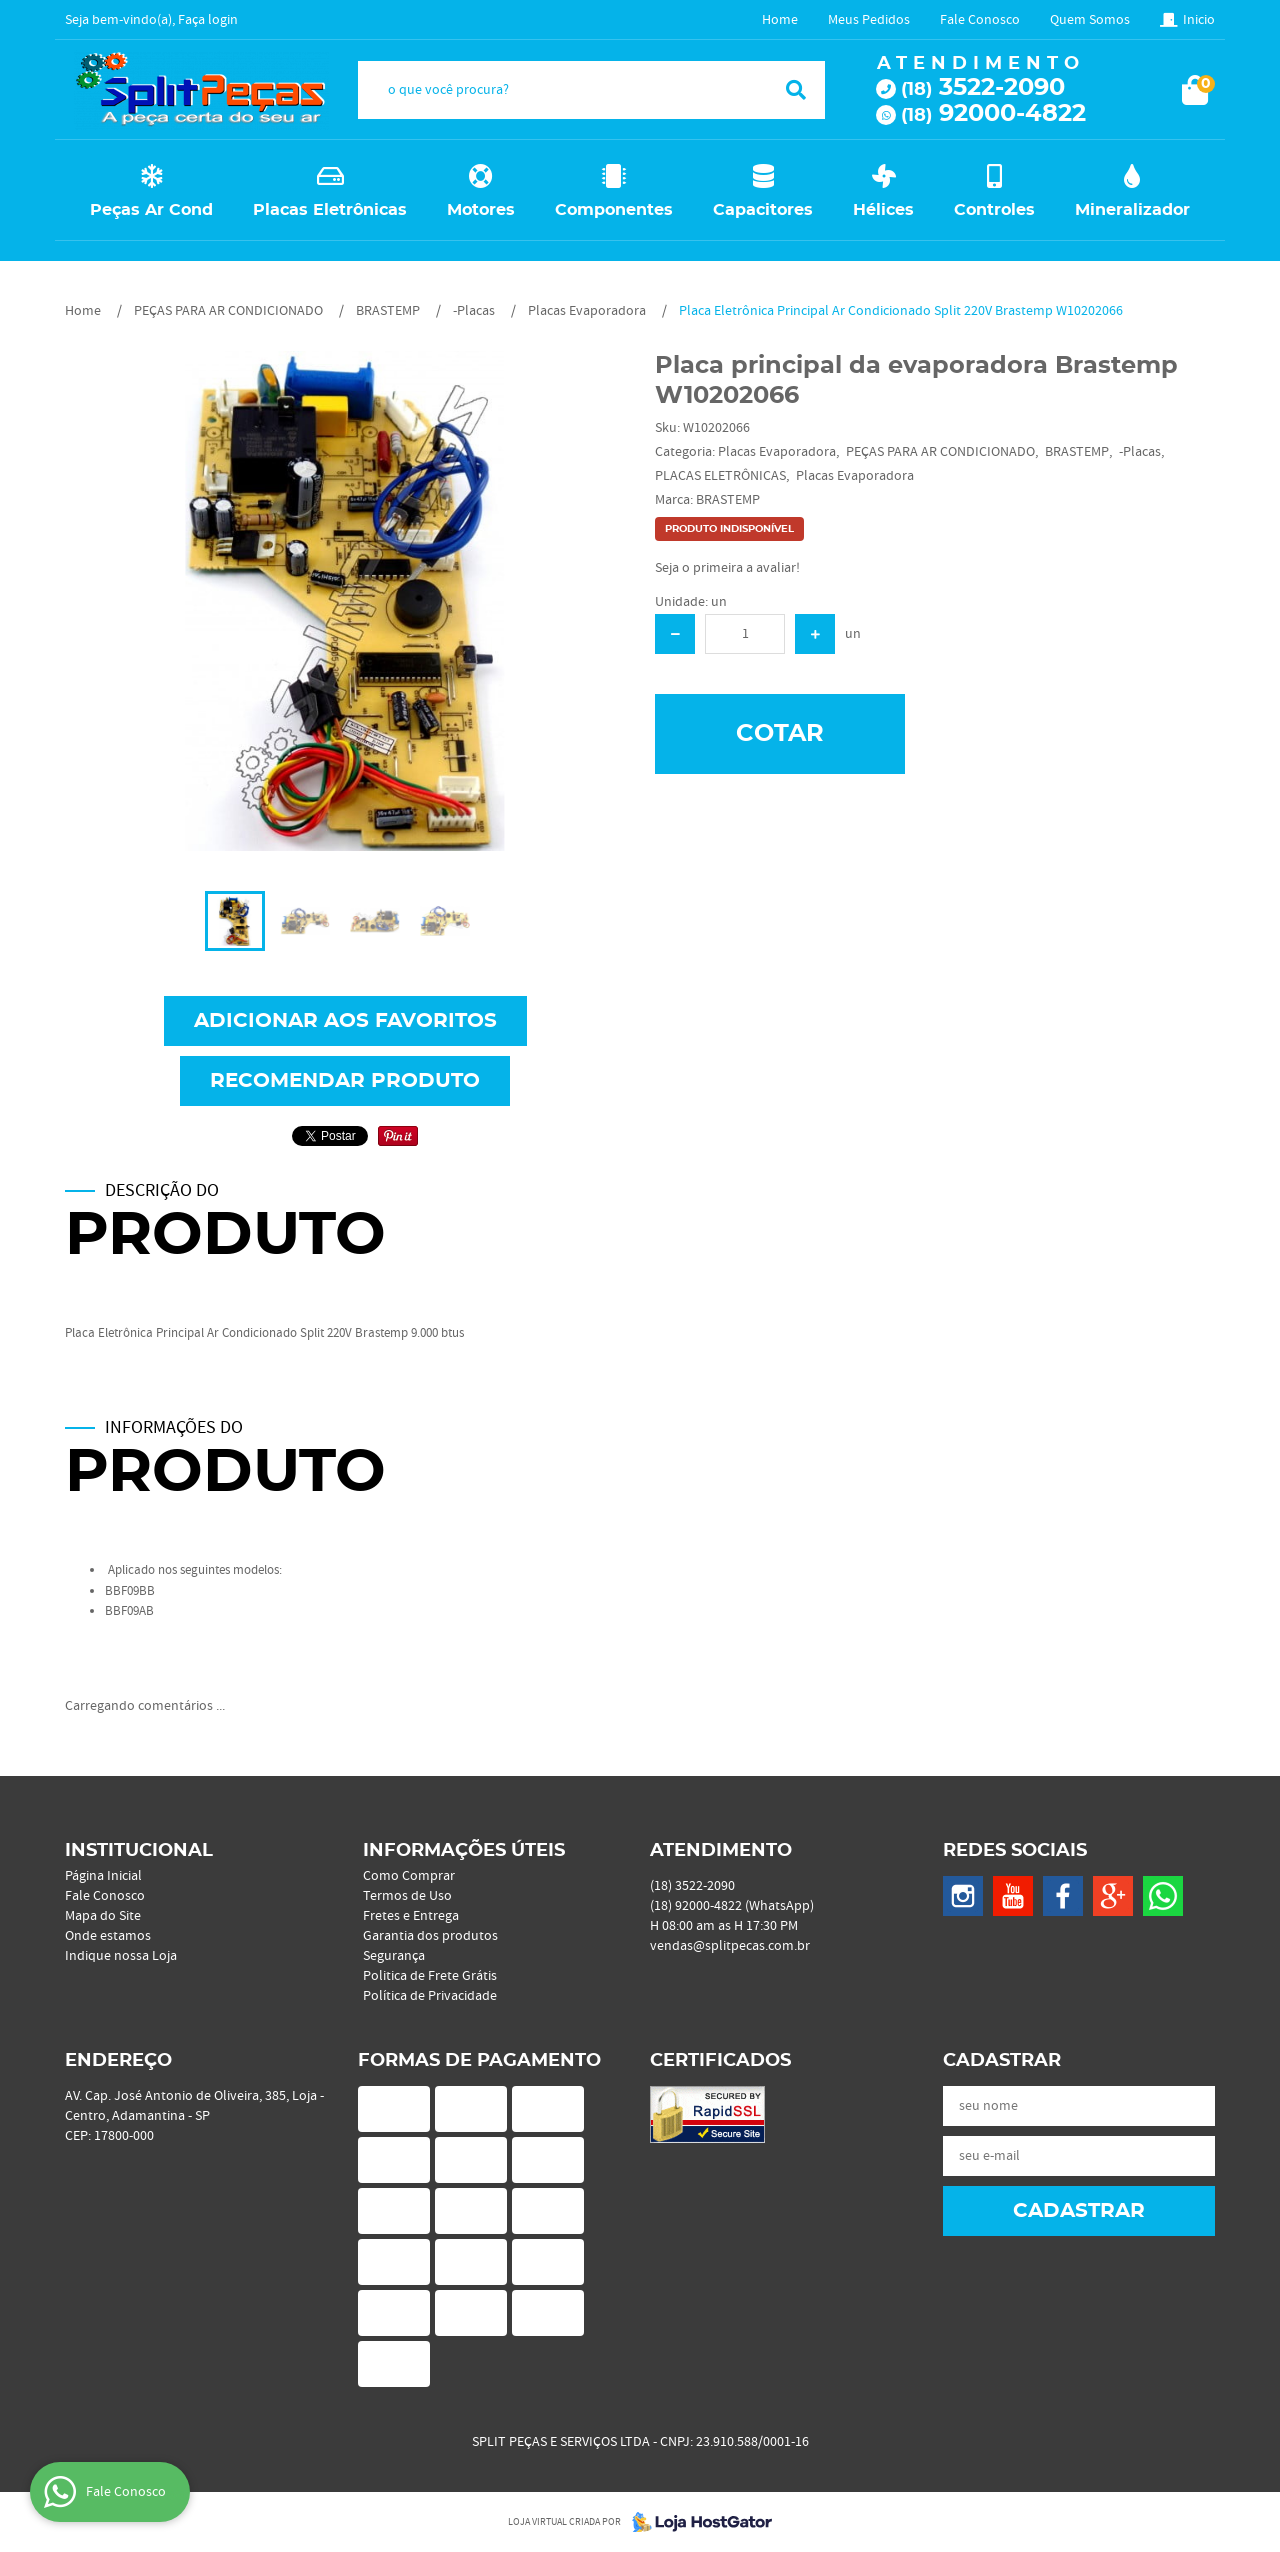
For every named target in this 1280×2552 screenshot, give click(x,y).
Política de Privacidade (430, 1996)
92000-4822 (993, 114)
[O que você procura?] (796, 90)
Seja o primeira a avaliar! (727, 568)
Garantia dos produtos (430, 1936)
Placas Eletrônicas (330, 210)
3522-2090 (983, 88)
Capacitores (763, 210)
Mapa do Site (103, 1916)
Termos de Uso (407, 1896)
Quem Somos (1090, 20)
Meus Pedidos (869, 20)
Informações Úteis (464, 1851)
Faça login (208, 20)
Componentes (614, 210)
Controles (994, 210)
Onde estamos (108, 1936)
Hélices (883, 210)
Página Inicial (103, 1876)
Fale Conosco (980, 20)
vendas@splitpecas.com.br (730, 1946)
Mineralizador (1132, 210)
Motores (481, 210)
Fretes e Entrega (411, 1916)
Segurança (394, 1956)
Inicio (1199, 20)
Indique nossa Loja (121, 1956)
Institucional (139, 1851)
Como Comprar (409, 1876)
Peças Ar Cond (151, 210)
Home (780, 20)
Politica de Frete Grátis (430, 1976)
